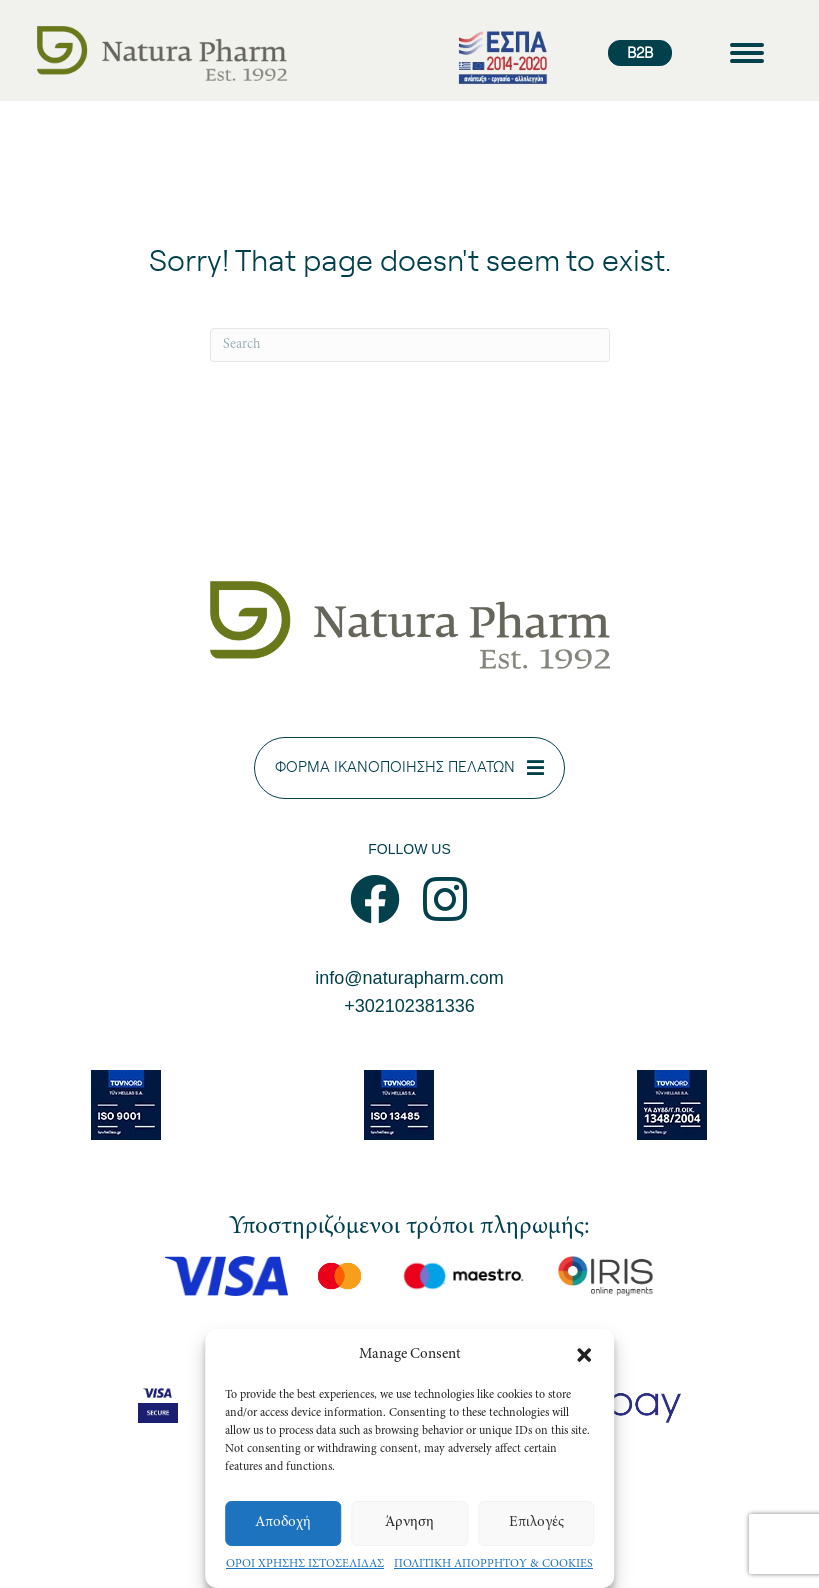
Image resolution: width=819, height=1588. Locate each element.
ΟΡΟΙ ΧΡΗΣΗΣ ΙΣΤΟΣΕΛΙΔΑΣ (305, 1564)
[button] (584, 1355)
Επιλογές (536, 1522)
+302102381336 (409, 1006)
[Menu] (747, 53)
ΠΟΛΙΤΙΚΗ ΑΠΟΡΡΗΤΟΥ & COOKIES (493, 1564)
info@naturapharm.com (409, 978)
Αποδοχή (283, 1522)
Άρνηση (409, 1522)
